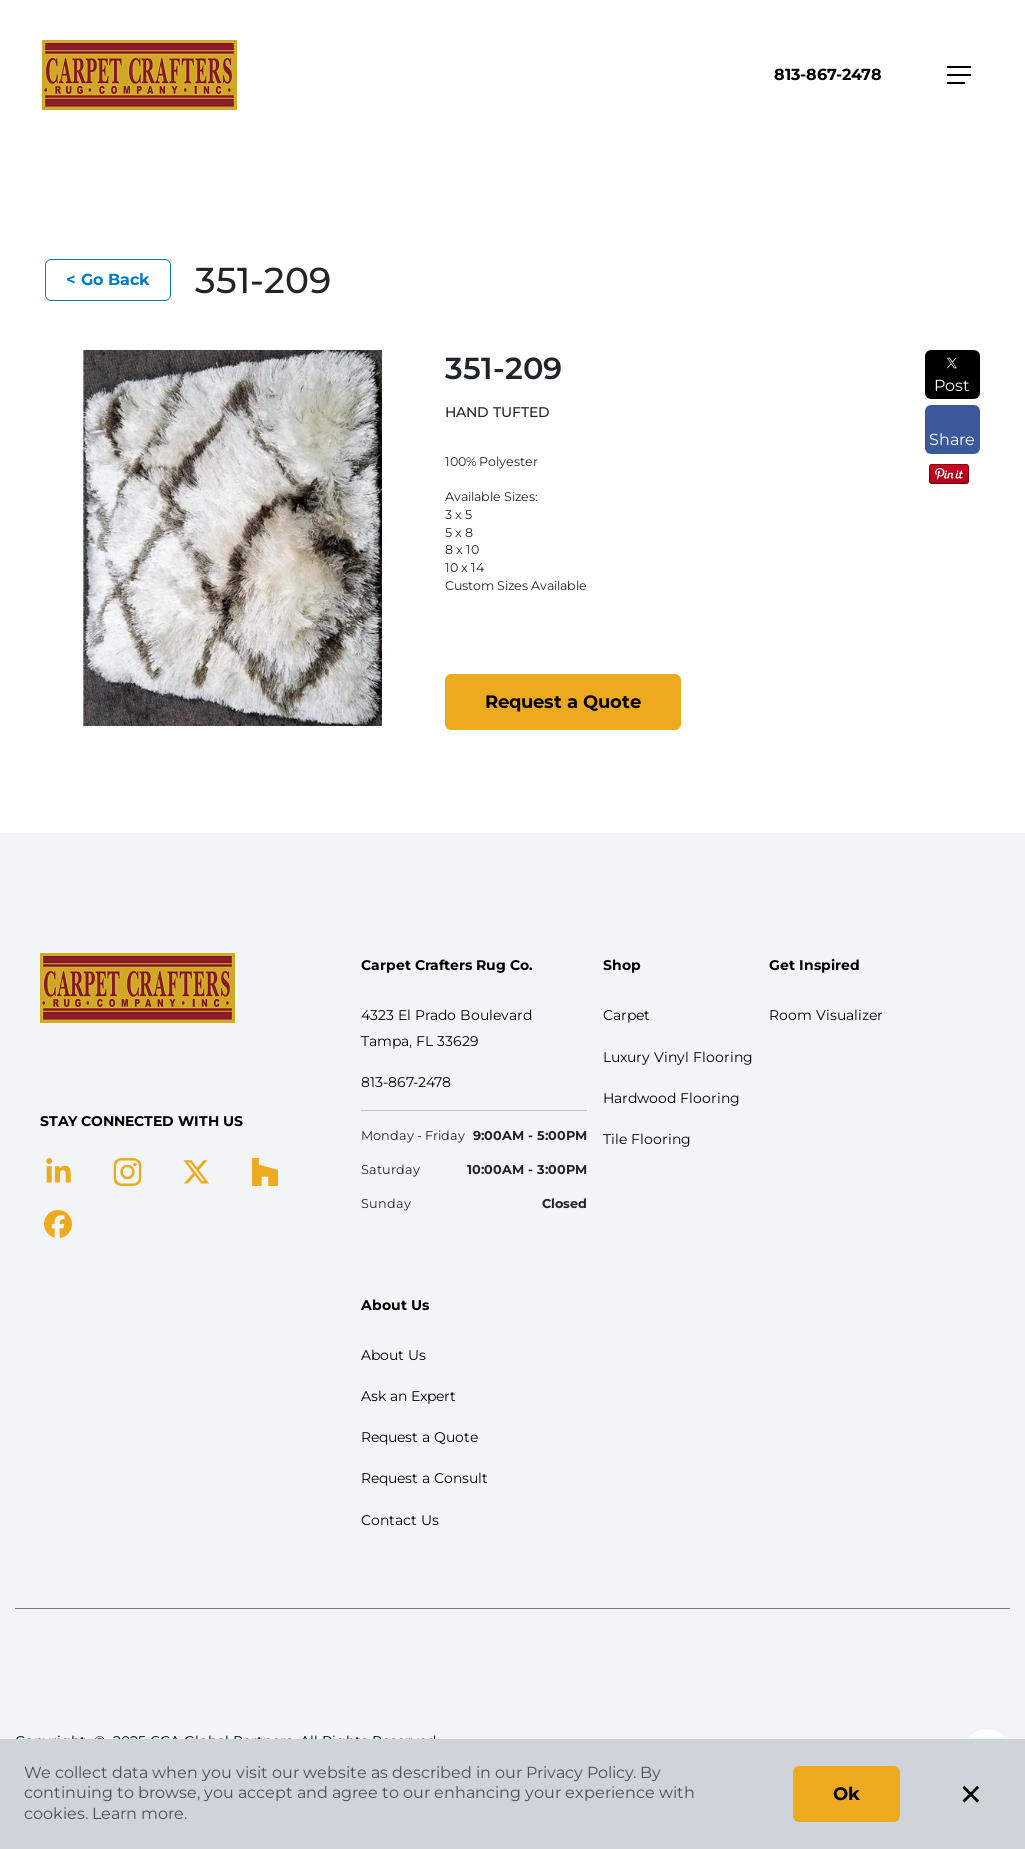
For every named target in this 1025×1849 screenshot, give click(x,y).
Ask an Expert (408, 1396)
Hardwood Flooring (671, 1098)
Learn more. (139, 1813)
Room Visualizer (826, 1015)
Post (952, 375)
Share (952, 430)
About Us (393, 1355)
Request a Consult (424, 1478)
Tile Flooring (647, 1139)
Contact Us (400, 1520)
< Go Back (108, 279)
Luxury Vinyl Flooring (678, 1057)
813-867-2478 (828, 74)
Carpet (626, 1015)
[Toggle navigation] (959, 75)
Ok (846, 1794)
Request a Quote (563, 702)
